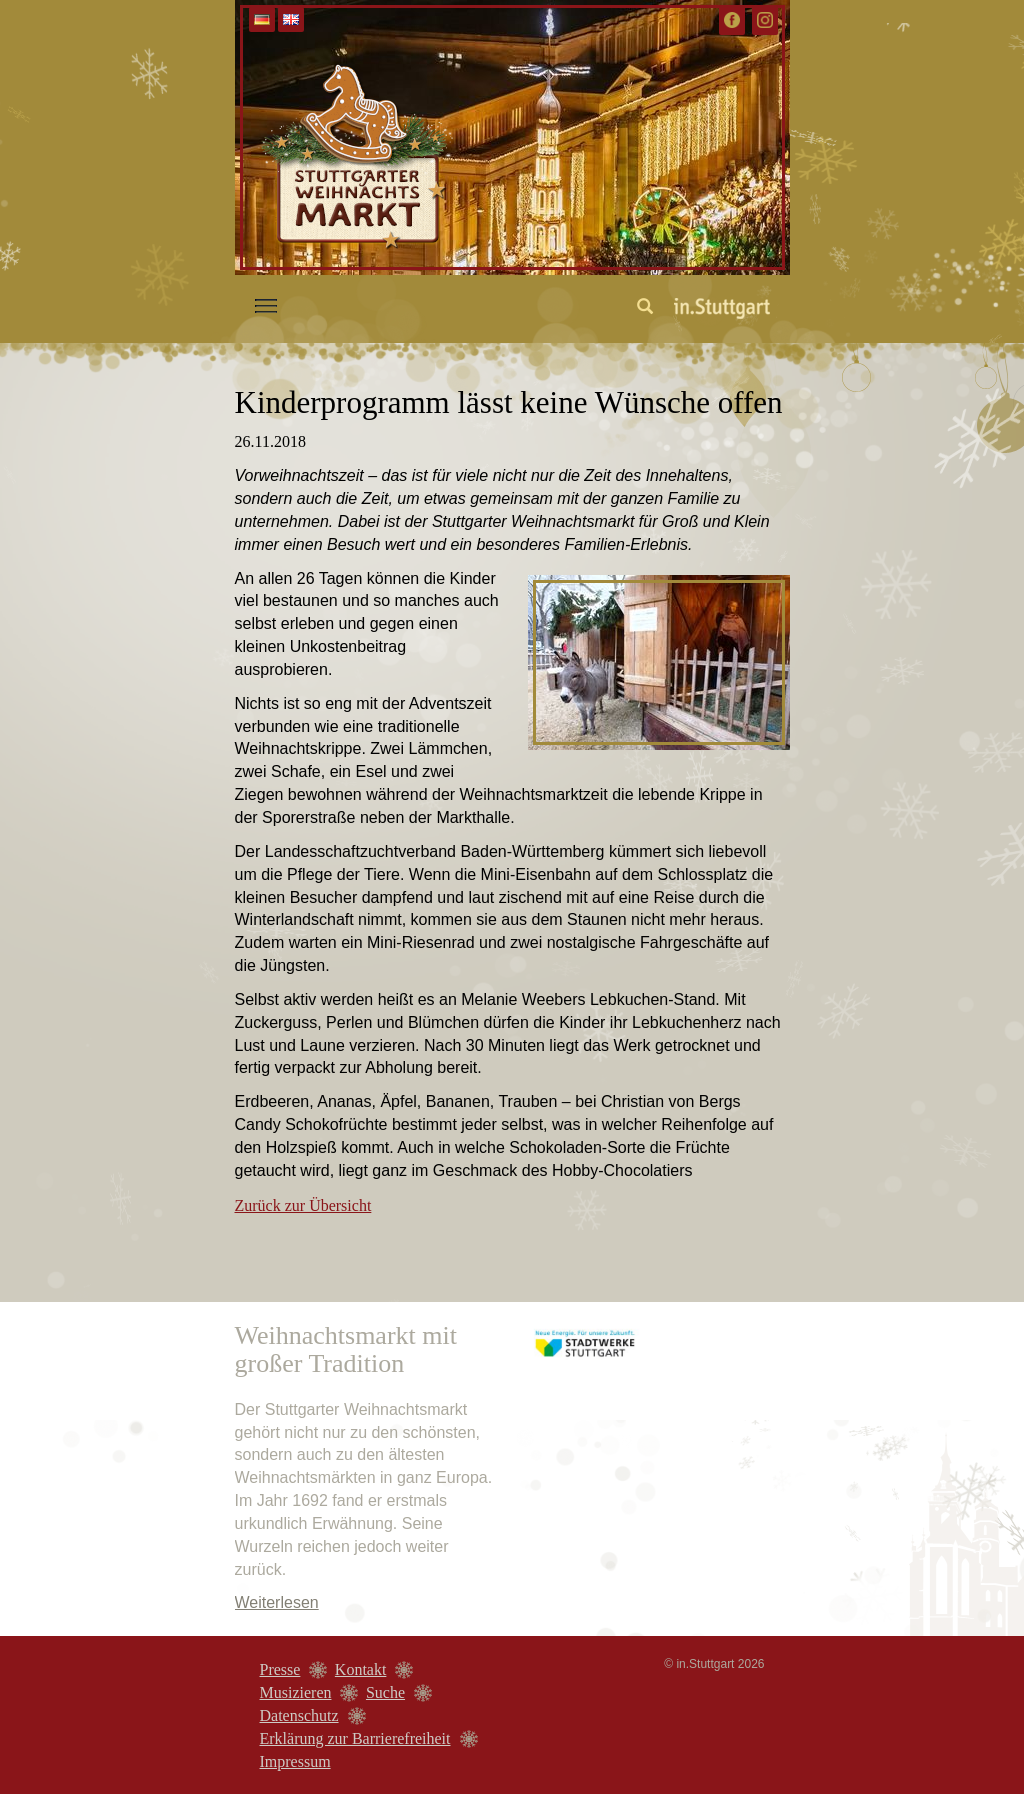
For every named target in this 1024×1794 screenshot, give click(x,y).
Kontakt (361, 1669)
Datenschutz (299, 1715)
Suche (385, 1692)
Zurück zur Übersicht (303, 1205)
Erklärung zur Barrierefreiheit (355, 1738)
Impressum (295, 1761)
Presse (280, 1669)
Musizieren (296, 1692)
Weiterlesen (277, 1602)
